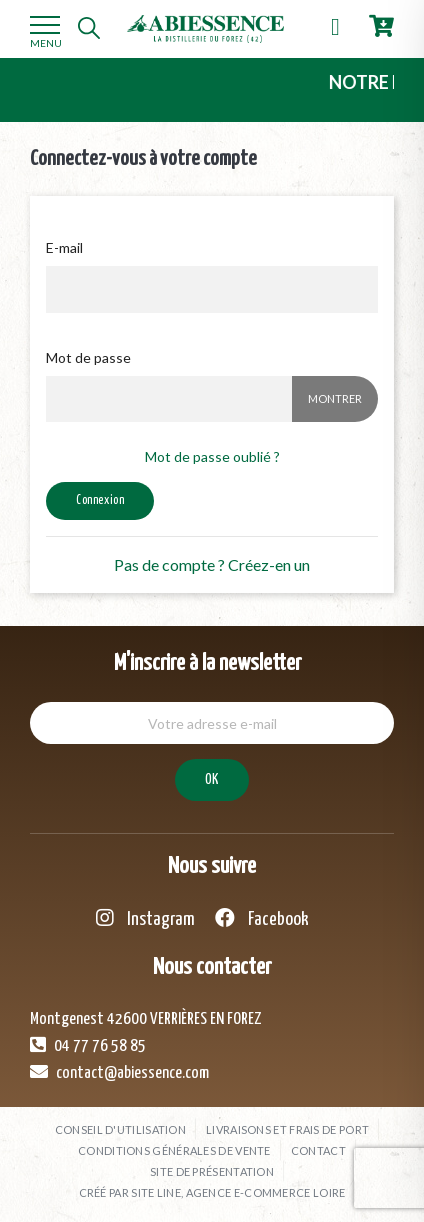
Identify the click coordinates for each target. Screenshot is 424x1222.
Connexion (100, 500)
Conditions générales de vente (174, 1150)
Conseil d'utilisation (120, 1129)
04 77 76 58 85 (88, 1045)
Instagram (145, 918)
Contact (318, 1150)
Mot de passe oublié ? (212, 456)
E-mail (64, 247)
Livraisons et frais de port (287, 1129)
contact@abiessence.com (119, 1072)
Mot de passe (88, 357)
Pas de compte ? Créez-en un (212, 564)
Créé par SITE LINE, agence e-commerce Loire (212, 1192)
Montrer (335, 398)
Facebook (262, 918)
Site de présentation (212, 1171)
